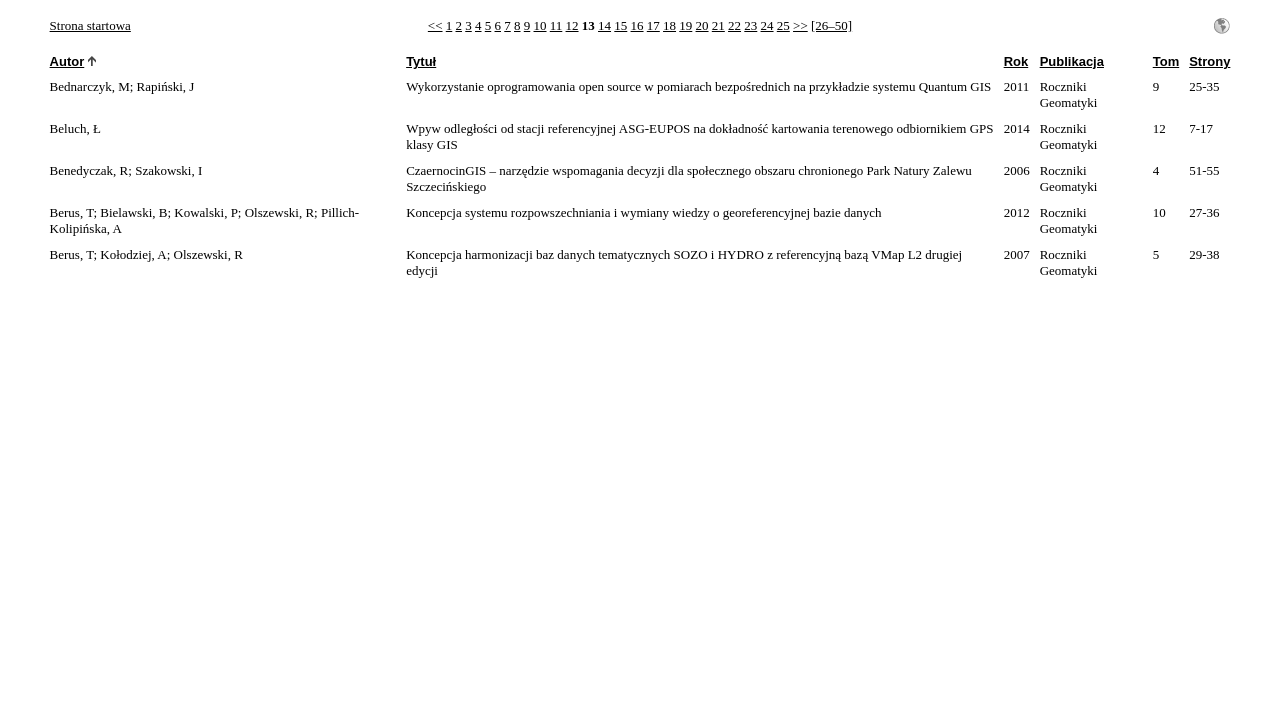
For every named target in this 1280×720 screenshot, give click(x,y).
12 (572, 25)
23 (750, 25)
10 (540, 25)
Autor (67, 61)
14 (604, 25)
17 (653, 25)
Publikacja (1072, 61)
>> (800, 25)
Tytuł (421, 61)
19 (685, 25)
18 (669, 25)
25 (783, 25)
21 (718, 25)
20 (702, 25)
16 (637, 25)
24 (767, 25)
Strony (1209, 61)
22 (734, 25)
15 (620, 25)
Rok (1016, 61)
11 (556, 25)
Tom (1166, 61)
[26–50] (831, 25)
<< (435, 25)
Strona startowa (90, 25)
